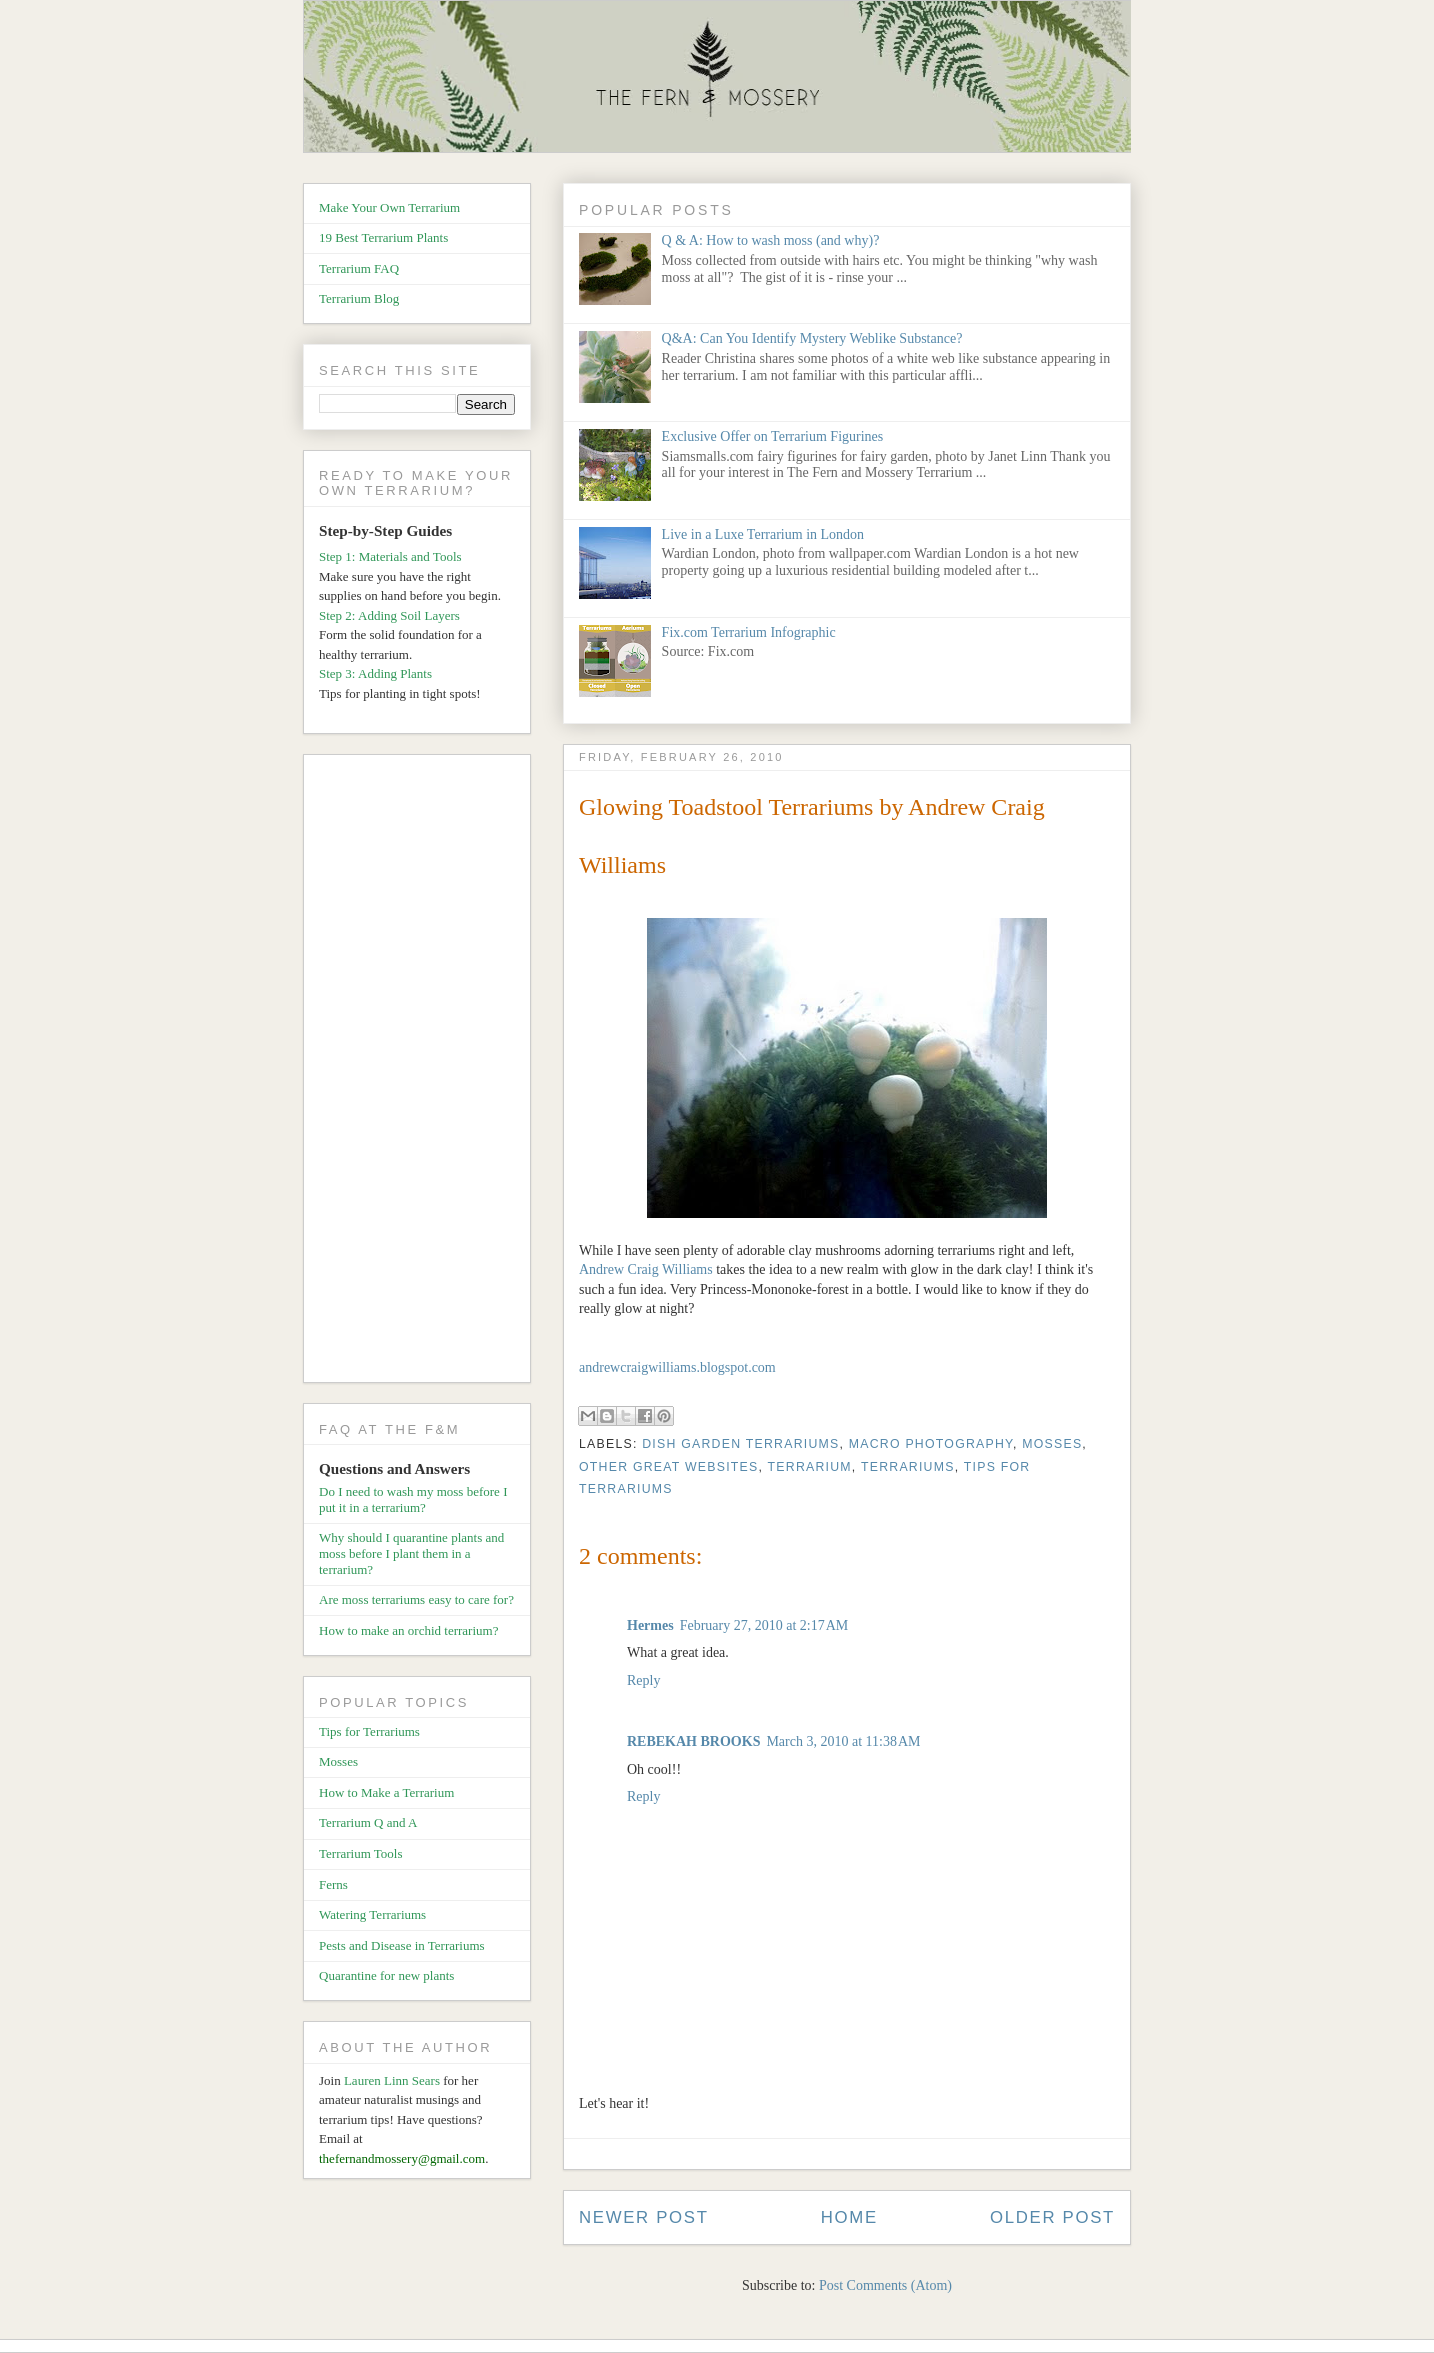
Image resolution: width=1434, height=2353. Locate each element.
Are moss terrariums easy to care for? (416, 1599)
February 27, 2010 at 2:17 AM (764, 1625)
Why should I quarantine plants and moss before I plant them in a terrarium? (411, 1553)
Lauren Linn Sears (392, 2080)
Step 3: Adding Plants (375, 673)
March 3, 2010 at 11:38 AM (843, 1741)
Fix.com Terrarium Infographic (749, 632)
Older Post (1052, 2217)
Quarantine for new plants (386, 1975)
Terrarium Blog (359, 298)
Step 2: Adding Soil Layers (389, 615)
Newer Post (644, 2217)
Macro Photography (931, 1444)
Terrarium (810, 1467)
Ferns (333, 1884)
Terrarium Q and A (368, 1822)
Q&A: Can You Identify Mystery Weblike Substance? (812, 338)
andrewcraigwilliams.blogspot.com (677, 1367)
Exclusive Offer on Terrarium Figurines (773, 436)
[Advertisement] (424, 1072)
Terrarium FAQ (359, 268)
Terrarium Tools (361, 1853)
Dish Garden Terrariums (740, 1444)
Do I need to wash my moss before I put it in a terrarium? (413, 1499)
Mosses (1052, 1444)
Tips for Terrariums (369, 1731)
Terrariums (908, 1467)
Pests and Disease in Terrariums (402, 1945)
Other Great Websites (668, 1467)
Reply (643, 1680)
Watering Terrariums (372, 1914)
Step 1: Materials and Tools (390, 556)
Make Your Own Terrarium (389, 207)
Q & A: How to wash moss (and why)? (771, 240)
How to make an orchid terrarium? (408, 1630)
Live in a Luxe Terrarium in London (763, 534)
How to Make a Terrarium (386, 1792)
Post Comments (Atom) (885, 2285)
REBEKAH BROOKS (693, 1741)
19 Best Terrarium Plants (383, 237)
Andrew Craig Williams (646, 1269)
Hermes (650, 1625)
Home (849, 2217)
